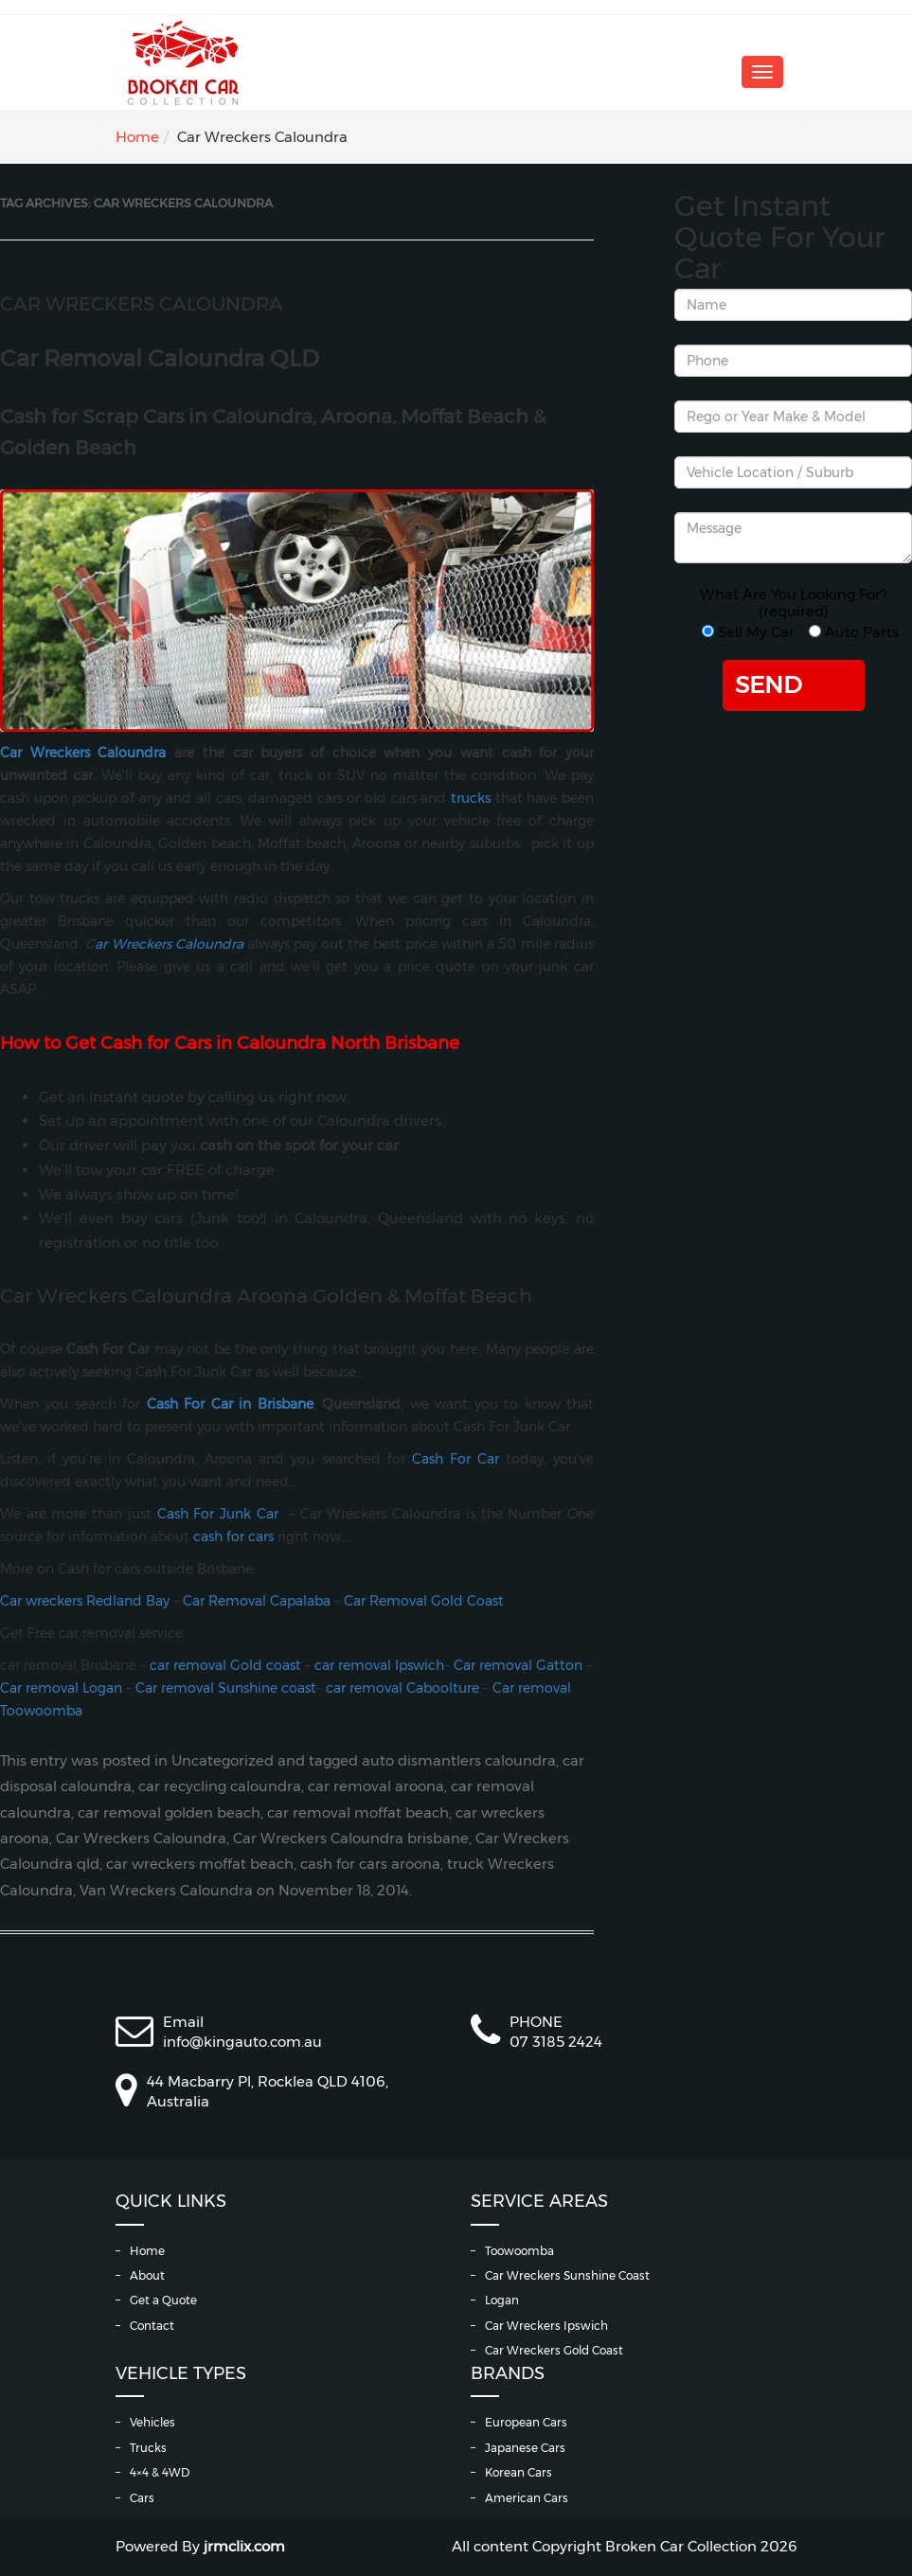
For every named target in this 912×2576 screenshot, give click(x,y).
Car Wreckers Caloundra (141, 304)
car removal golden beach (169, 1812)
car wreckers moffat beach (200, 1864)
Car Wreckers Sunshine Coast (567, 2275)
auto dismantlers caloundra (459, 1760)
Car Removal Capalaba (257, 1600)
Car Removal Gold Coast (424, 1600)
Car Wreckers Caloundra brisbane (351, 1838)
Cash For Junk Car (217, 1513)
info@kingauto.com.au (242, 2042)
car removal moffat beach (358, 1812)
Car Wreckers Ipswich (546, 2325)
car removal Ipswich (379, 1665)
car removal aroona (376, 1786)
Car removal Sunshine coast (225, 1688)
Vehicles (152, 2422)
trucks (471, 798)
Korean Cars (518, 2472)
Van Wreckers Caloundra (166, 1890)
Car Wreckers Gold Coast (554, 2350)
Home (137, 137)
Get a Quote (163, 2300)
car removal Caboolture (402, 1688)
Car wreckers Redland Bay (85, 1600)
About (147, 2275)
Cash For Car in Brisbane (230, 1403)
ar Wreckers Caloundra (169, 943)
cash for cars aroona (370, 1864)
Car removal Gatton (518, 1665)
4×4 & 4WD (159, 2472)
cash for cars (233, 1536)
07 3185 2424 (556, 2042)
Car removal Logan (61, 1688)
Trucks (148, 2448)
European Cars (526, 2422)
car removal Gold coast (223, 1665)
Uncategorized (222, 1760)
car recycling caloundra (219, 1786)
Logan (502, 2300)
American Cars (526, 2498)
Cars (142, 2498)
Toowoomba (519, 2251)
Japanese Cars (525, 2448)
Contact (152, 2325)
